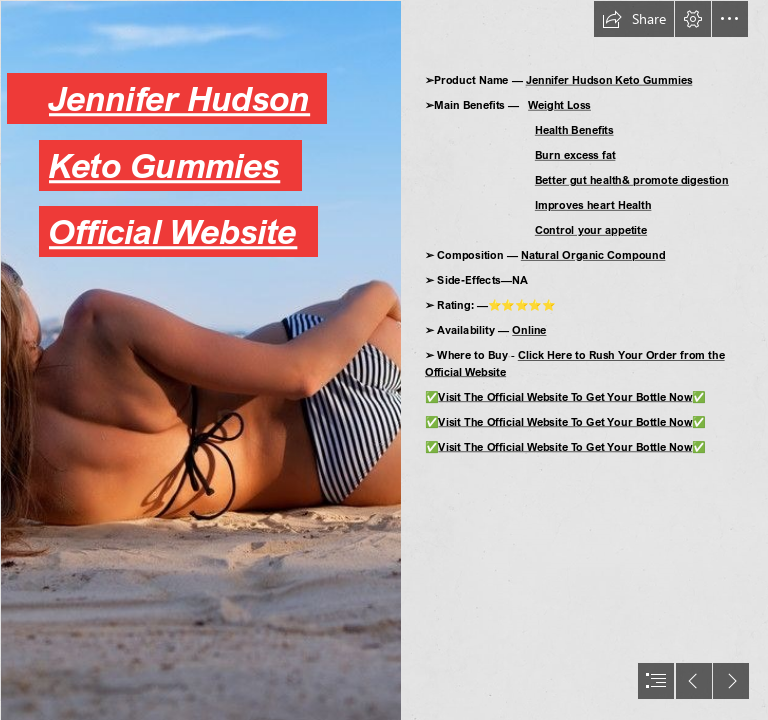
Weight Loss (559, 104)
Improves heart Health (593, 204)
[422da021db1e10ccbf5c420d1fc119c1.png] (200, 360)
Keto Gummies (164, 165)
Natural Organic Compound (592, 254)
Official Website (173, 232)
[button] (634, 19)
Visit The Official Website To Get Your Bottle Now (565, 396)
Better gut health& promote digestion (632, 179)
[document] (384, 360)
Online (529, 329)
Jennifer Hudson (179, 98)
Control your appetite (591, 229)
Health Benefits (574, 129)
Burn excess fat (575, 154)
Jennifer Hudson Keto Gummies (608, 79)
